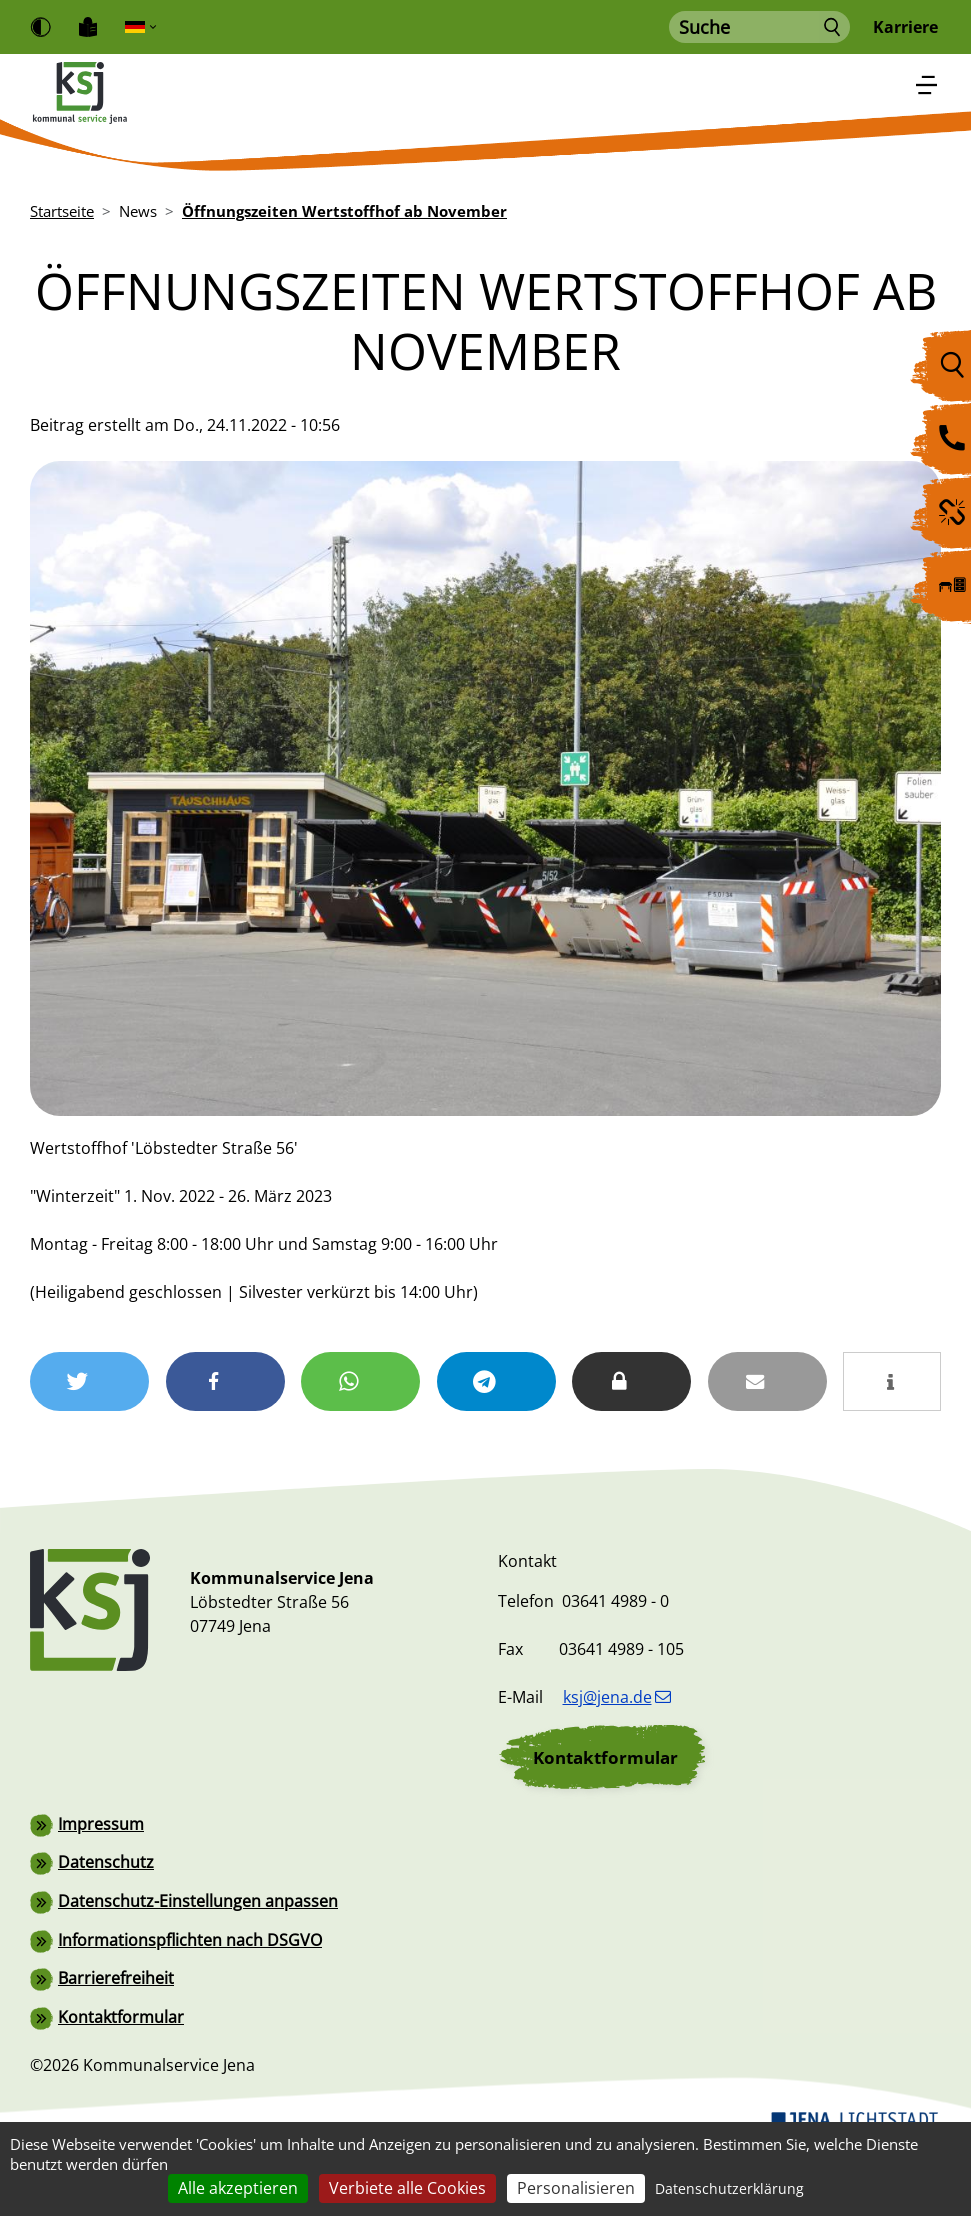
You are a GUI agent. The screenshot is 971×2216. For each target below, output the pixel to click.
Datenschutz (106, 1929)
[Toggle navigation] (927, 85)
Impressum (101, 1891)
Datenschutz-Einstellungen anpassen (198, 1967)
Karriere (905, 27)
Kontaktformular (605, 1824)
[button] (98, 1379)
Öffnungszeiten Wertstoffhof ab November (344, 211)
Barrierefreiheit (116, 2043)
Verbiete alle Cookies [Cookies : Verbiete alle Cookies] (407, 2188)
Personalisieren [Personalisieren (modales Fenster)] (576, 2188)
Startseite (62, 211)
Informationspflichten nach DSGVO (190, 2005)
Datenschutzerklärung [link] (729, 2188)
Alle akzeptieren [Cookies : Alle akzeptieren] (238, 2188)
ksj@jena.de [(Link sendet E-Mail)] (617, 1765)
